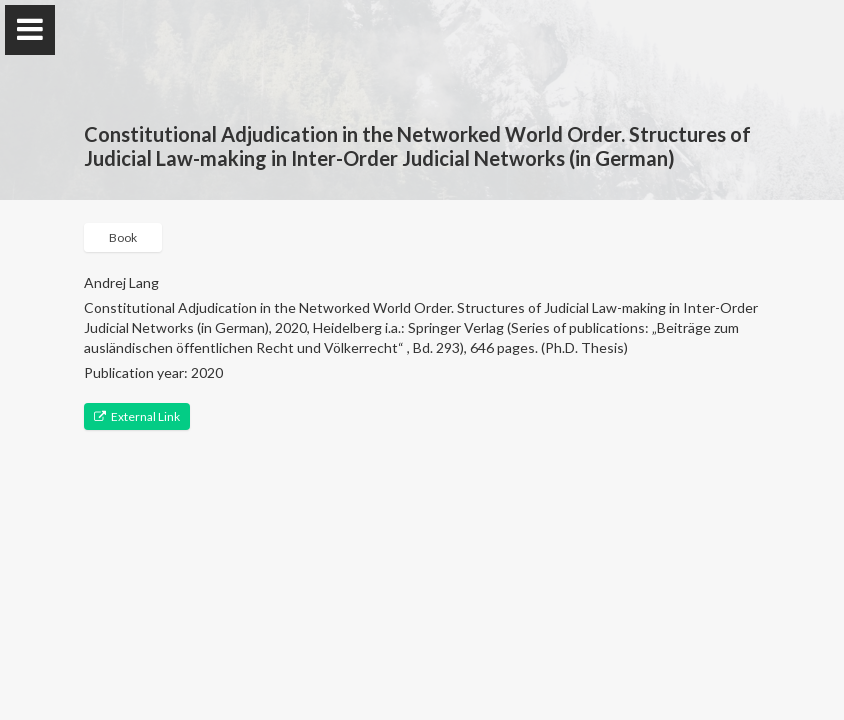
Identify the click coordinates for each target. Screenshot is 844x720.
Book (123, 237)
